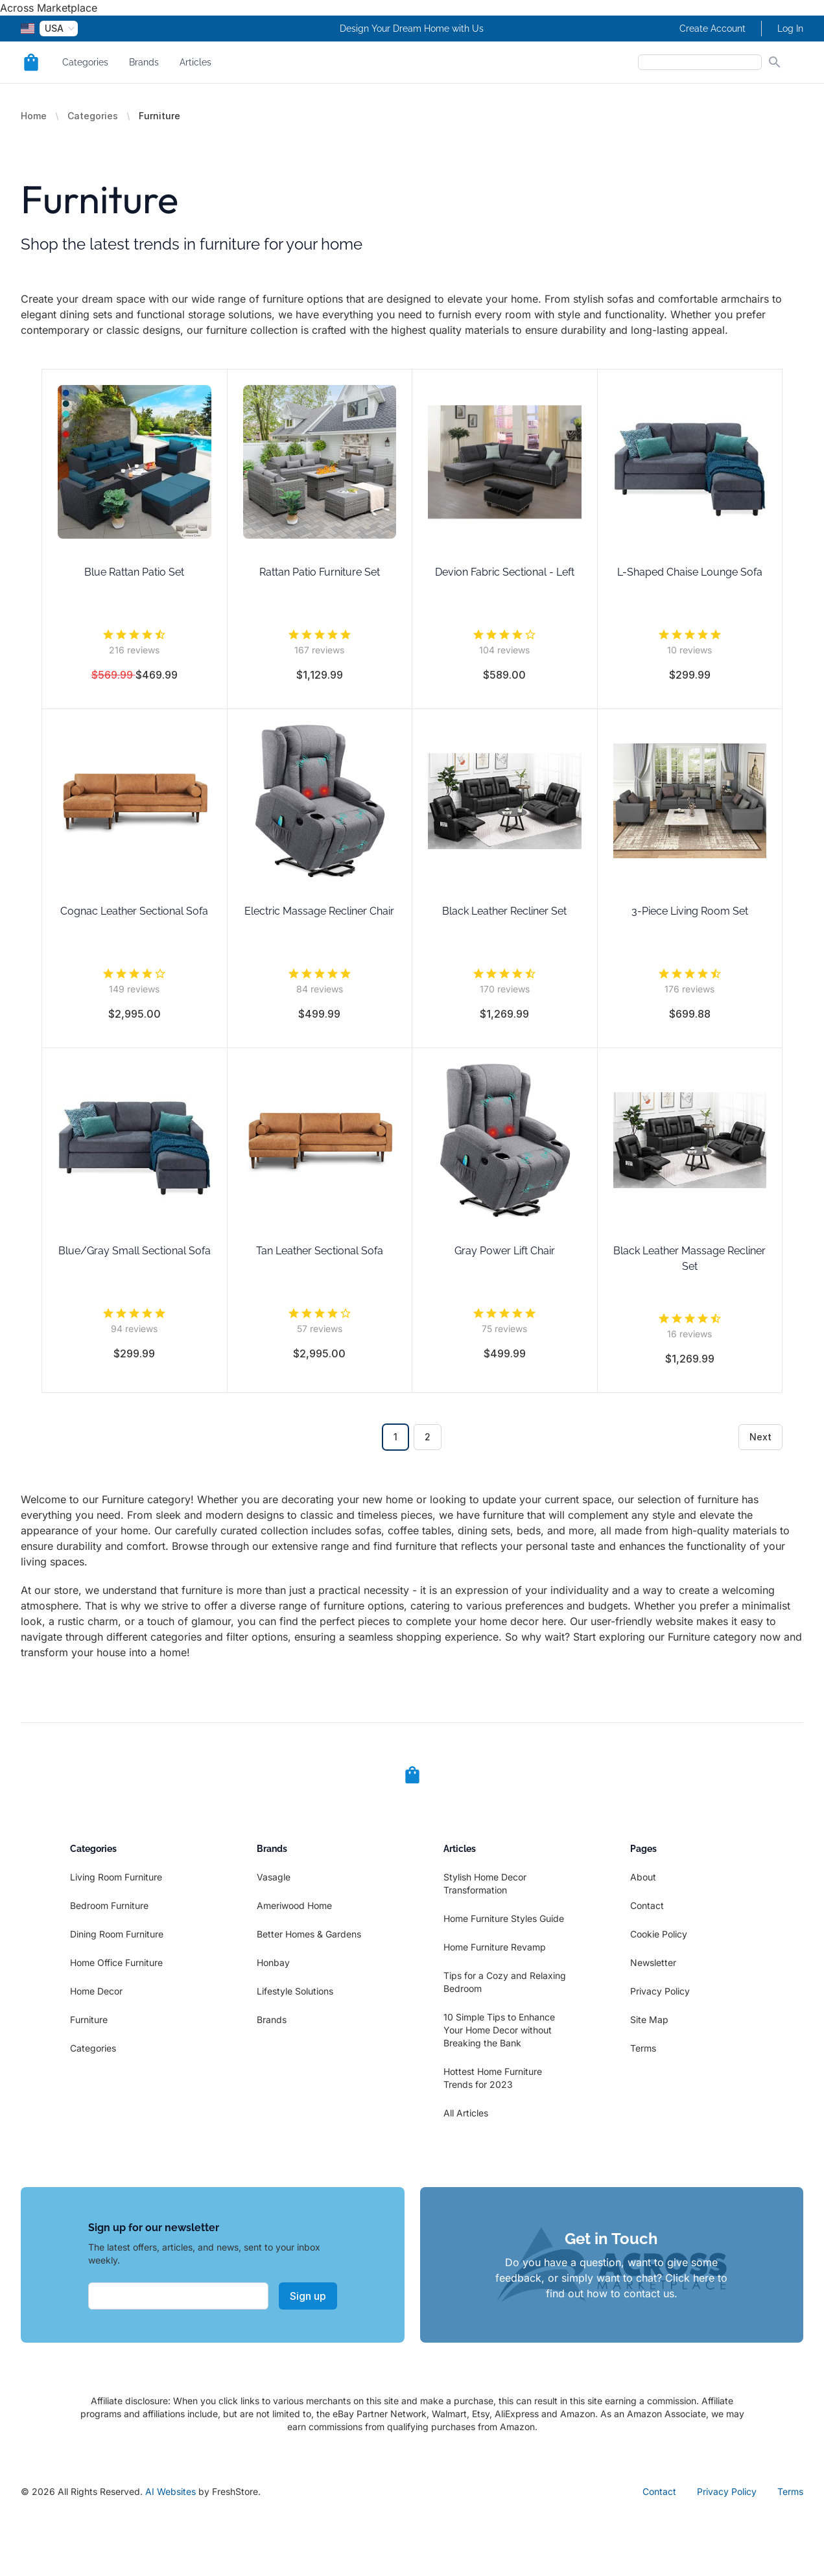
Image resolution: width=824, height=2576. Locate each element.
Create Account (712, 28)
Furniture (89, 2019)
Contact (647, 1905)
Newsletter (653, 1962)
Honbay (273, 1962)
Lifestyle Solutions (295, 1990)
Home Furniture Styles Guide (503, 1918)
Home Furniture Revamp (494, 1946)
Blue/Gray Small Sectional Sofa (134, 1251)
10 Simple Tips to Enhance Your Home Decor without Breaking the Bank (499, 2029)
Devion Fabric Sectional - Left (504, 572)
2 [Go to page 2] (427, 1436)
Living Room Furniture (116, 1876)
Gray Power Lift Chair (504, 1251)
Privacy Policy (660, 1990)
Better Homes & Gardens (309, 1933)
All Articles (465, 2112)
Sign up (308, 2295)
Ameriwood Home (294, 1905)
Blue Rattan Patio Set (134, 572)
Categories (85, 62)
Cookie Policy (658, 1933)
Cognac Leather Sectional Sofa (134, 911)
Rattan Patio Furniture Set (319, 572)
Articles (195, 62)
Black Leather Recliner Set (504, 911)
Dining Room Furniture (116, 1933)
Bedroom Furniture (109, 1905)
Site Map (649, 2019)
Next (760, 1436)
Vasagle (273, 1876)
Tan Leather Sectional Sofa (319, 1251)
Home (34, 115)
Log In (790, 28)
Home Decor (96, 1990)
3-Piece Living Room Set (689, 911)
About (643, 1876)
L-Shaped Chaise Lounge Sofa (689, 572)
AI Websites (170, 2491)
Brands (144, 62)
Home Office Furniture (116, 1962)
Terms (643, 2048)
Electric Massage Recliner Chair (319, 911)
